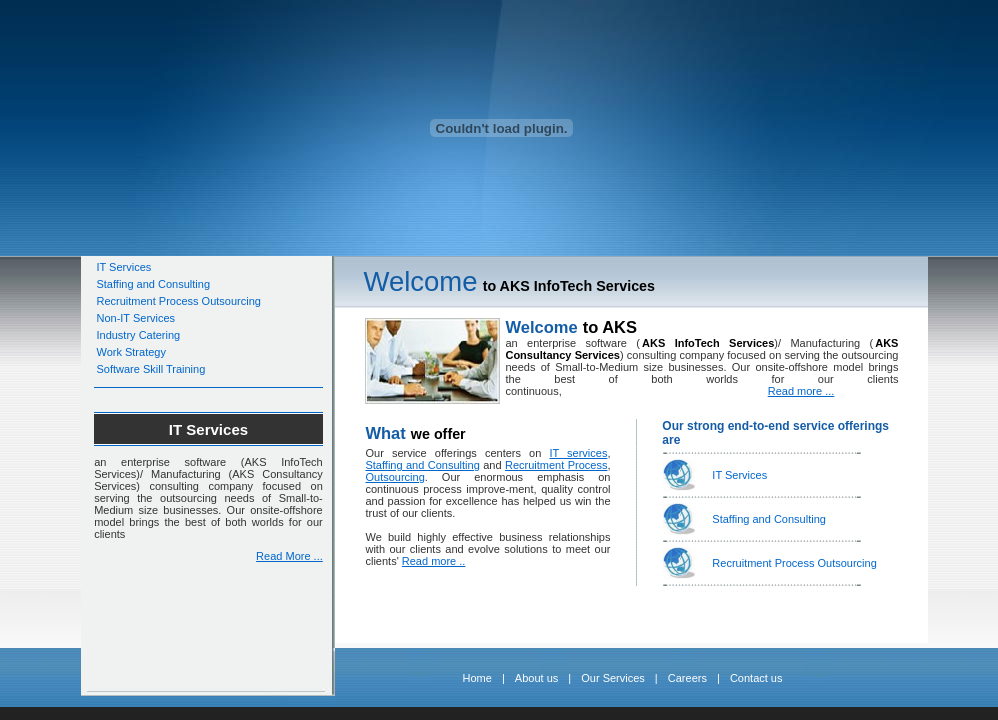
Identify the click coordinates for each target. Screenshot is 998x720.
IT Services (123, 267)
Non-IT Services (135, 318)
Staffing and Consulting (153, 284)
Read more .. (434, 561)
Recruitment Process (556, 465)
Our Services (613, 678)
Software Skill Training (150, 369)
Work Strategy (131, 352)
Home (477, 678)
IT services (578, 453)
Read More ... (289, 556)
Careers (687, 678)
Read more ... (801, 391)
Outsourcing (394, 477)
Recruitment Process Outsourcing (178, 301)
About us (536, 678)
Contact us (756, 678)
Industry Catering (138, 335)
